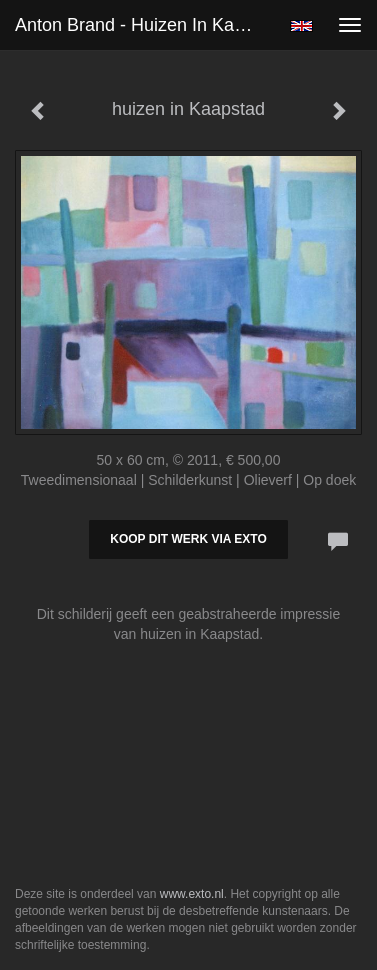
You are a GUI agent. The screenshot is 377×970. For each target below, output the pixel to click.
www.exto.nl (192, 894)
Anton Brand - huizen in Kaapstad (144, 25)
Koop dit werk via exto (188, 539)
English (301, 26)
